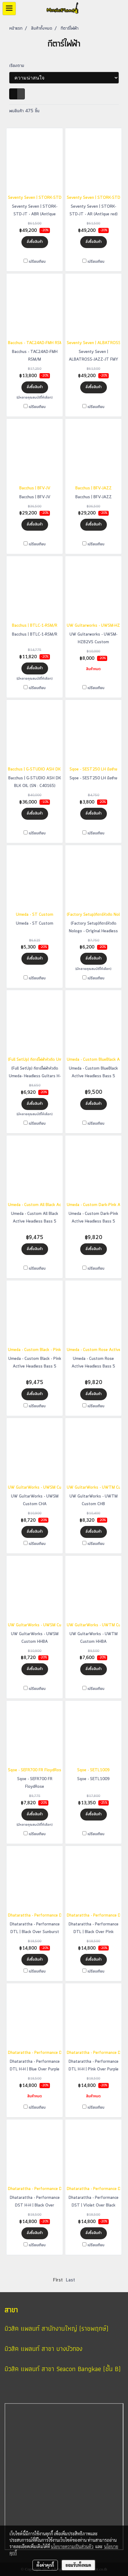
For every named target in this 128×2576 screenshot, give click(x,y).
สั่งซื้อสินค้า (35, 242)
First (58, 2280)
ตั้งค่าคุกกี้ (45, 2565)
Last (70, 2280)
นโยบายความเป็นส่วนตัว (72, 2546)
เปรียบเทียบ (37, 262)
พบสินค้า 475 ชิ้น (24, 111)
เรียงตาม (19, 65)
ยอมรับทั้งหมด (78, 2565)
